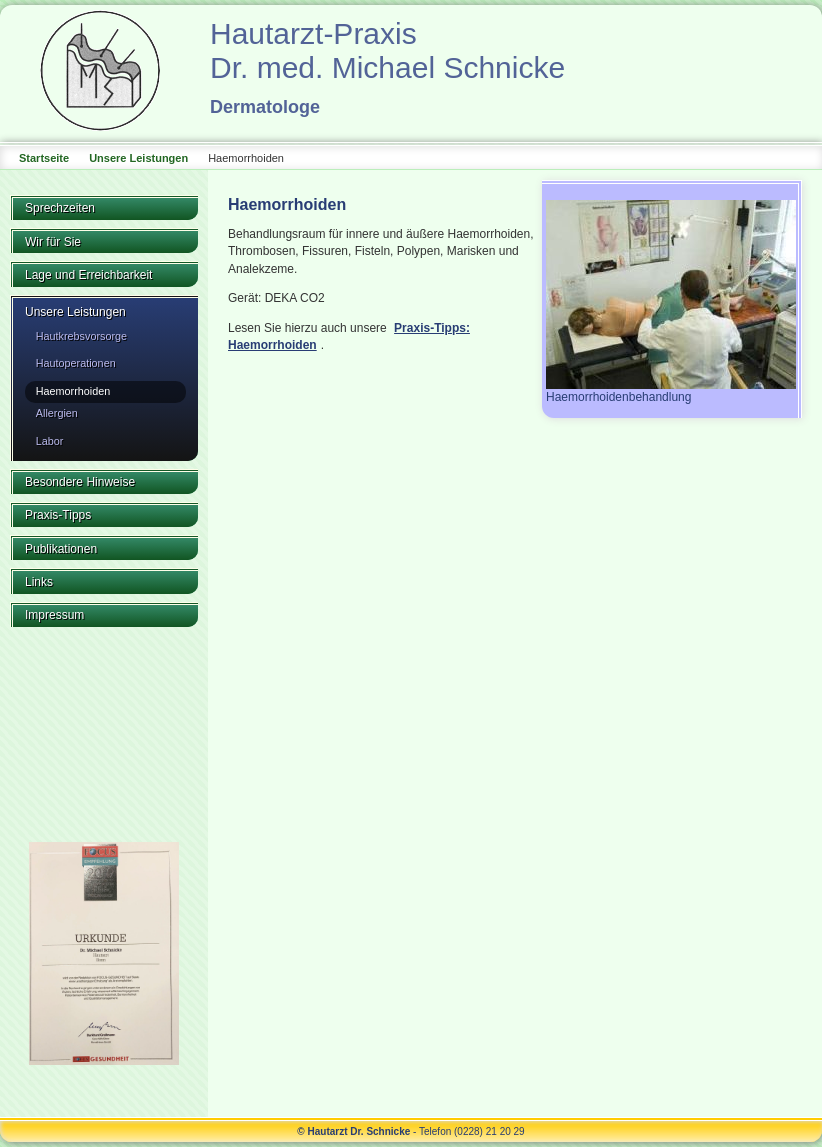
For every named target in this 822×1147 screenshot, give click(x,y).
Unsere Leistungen (138, 158)
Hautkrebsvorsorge (81, 336)
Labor (50, 441)
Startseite (44, 158)
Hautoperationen (76, 363)
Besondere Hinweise (80, 482)
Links (39, 582)
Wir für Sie (53, 242)
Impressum (54, 615)
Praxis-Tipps (58, 515)
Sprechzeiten (60, 208)
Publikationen (61, 549)
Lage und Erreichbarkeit (88, 275)
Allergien (57, 413)
